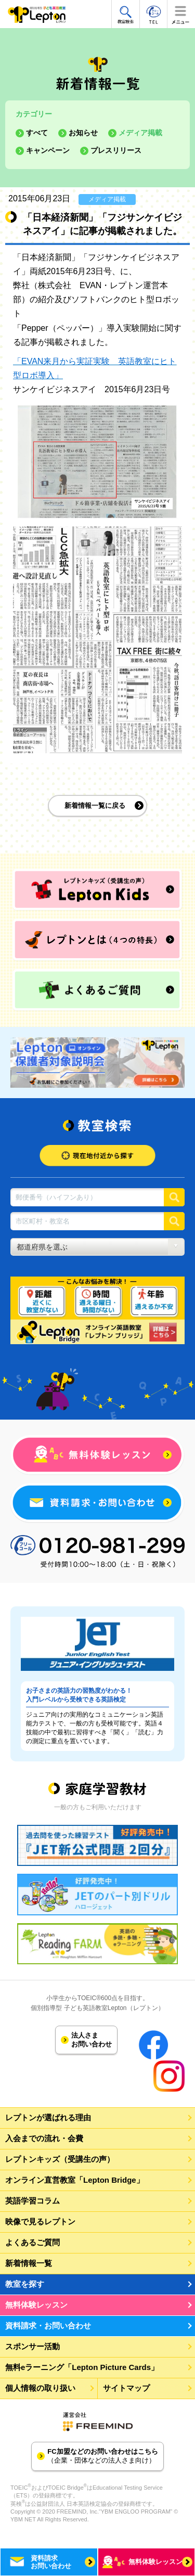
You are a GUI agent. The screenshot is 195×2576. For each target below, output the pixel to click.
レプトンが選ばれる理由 (48, 2117)
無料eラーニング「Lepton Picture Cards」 (82, 2367)
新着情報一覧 (28, 2263)
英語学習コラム (32, 2200)
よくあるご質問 (32, 2242)
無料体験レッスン (36, 2304)
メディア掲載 (140, 132)
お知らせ (83, 132)
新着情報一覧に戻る (94, 805)
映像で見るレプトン (40, 2221)
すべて (37, 132)
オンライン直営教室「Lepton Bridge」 (74, 2179)
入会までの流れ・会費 (44, 2138)
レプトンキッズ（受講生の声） (59, 2159)
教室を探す (24, 2283)
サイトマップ (126, 2388)
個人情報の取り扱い (40, 2388)
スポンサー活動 (32, 2346)
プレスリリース (115, 150)
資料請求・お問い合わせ (48, 2325)
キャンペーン (48, 150)
